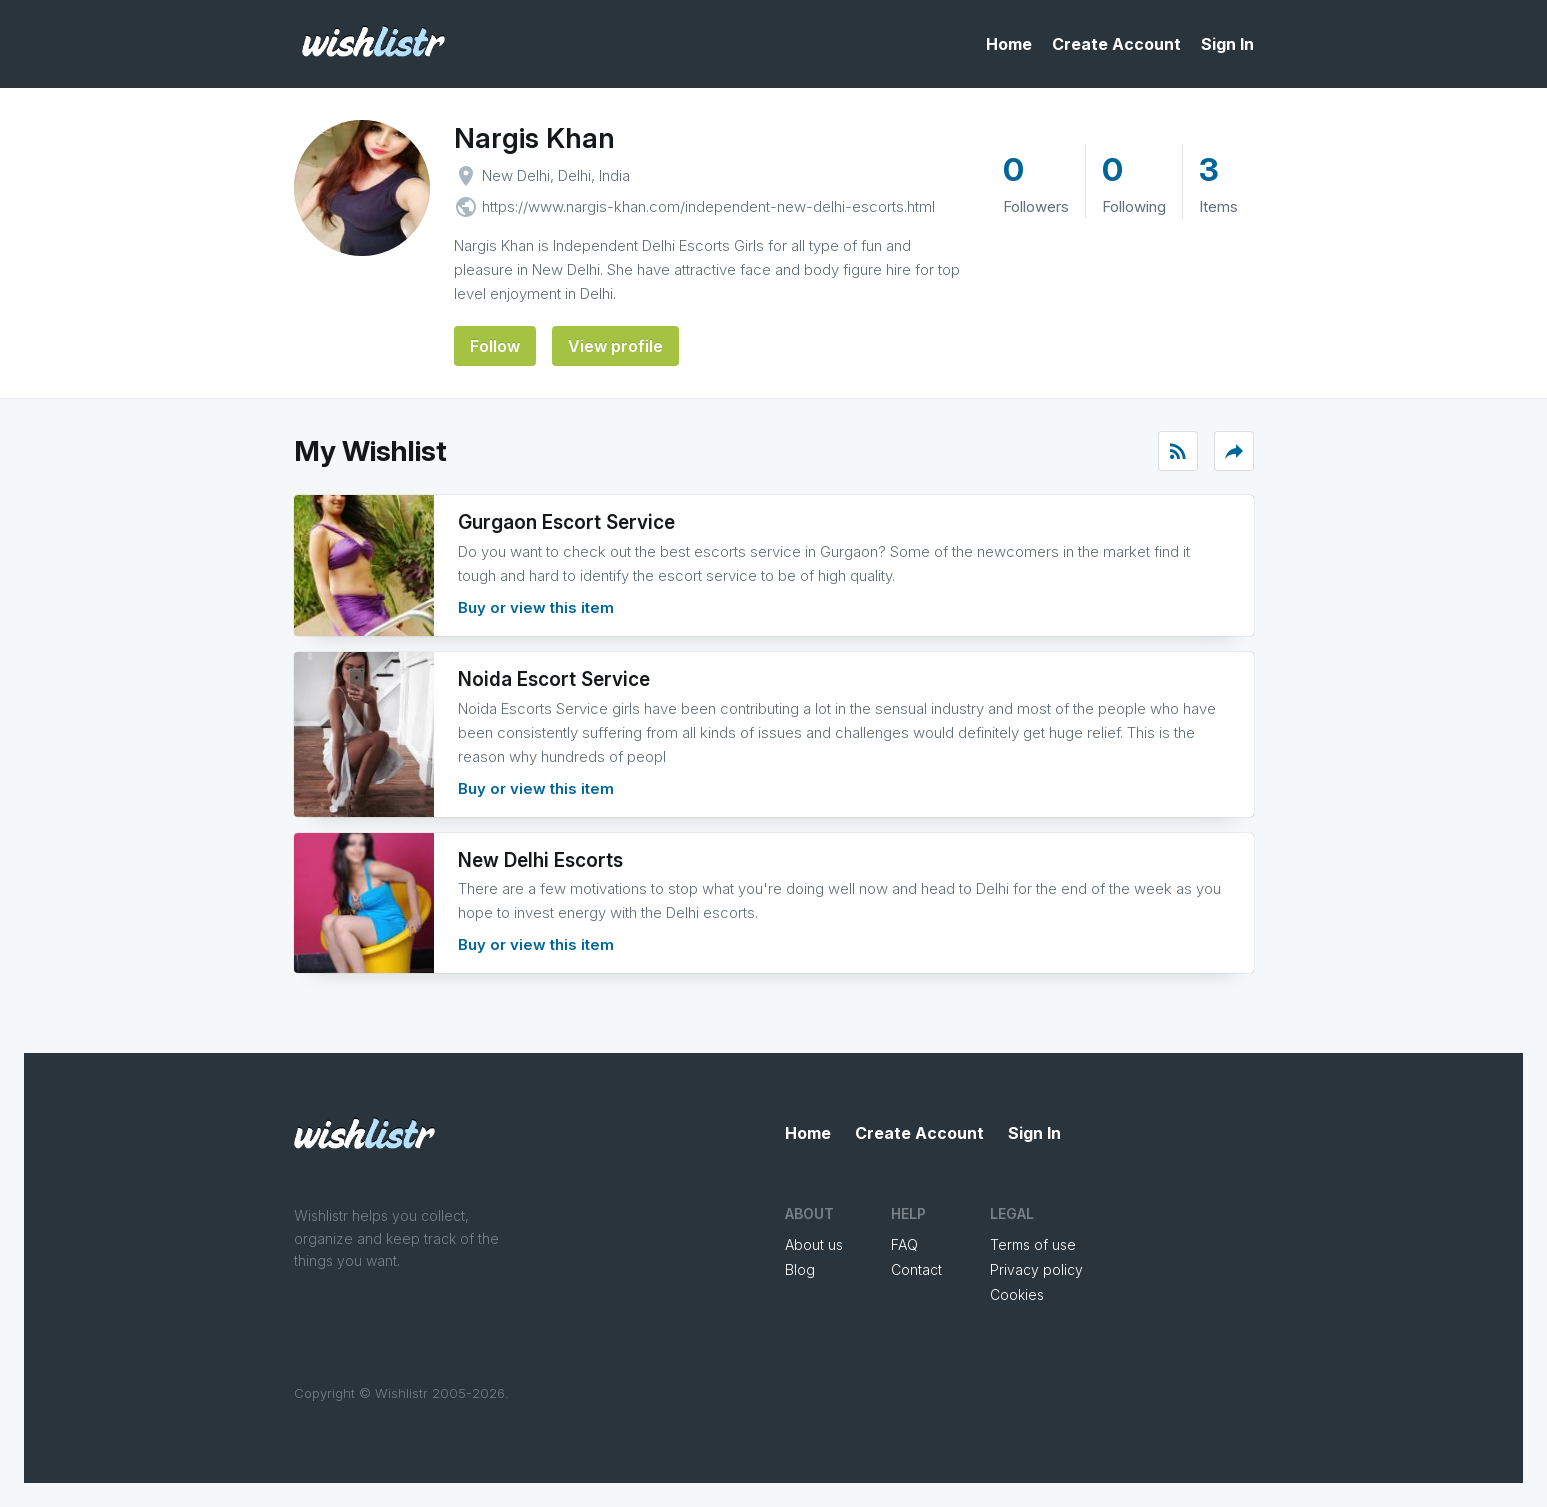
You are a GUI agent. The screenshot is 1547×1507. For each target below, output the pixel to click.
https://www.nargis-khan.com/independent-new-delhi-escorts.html (708, 206)
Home (1009, 44)
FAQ (904, 1244)
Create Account (1116, 44)
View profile (615, 346)
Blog (800, 1269)
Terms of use (1033, 1244)
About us (814, 1244)
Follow (495, 346)
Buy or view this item (536, 607)
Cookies (1017, 1294)
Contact (916, 1269)
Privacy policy (1036, 1269)
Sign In (1227, 44)
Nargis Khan (534, 138)
